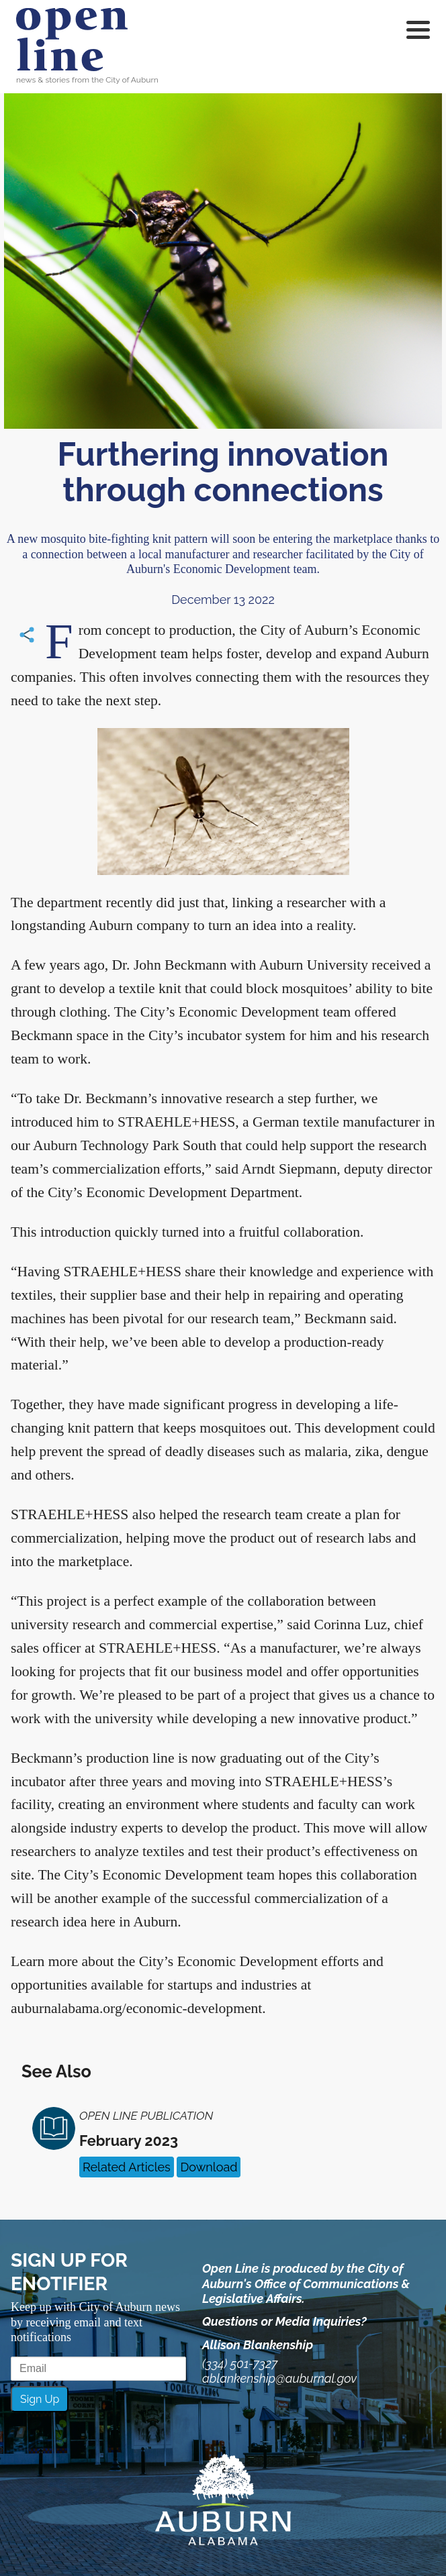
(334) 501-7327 (239, 2364)
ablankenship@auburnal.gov (279, 2378)
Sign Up (39, 2399)
